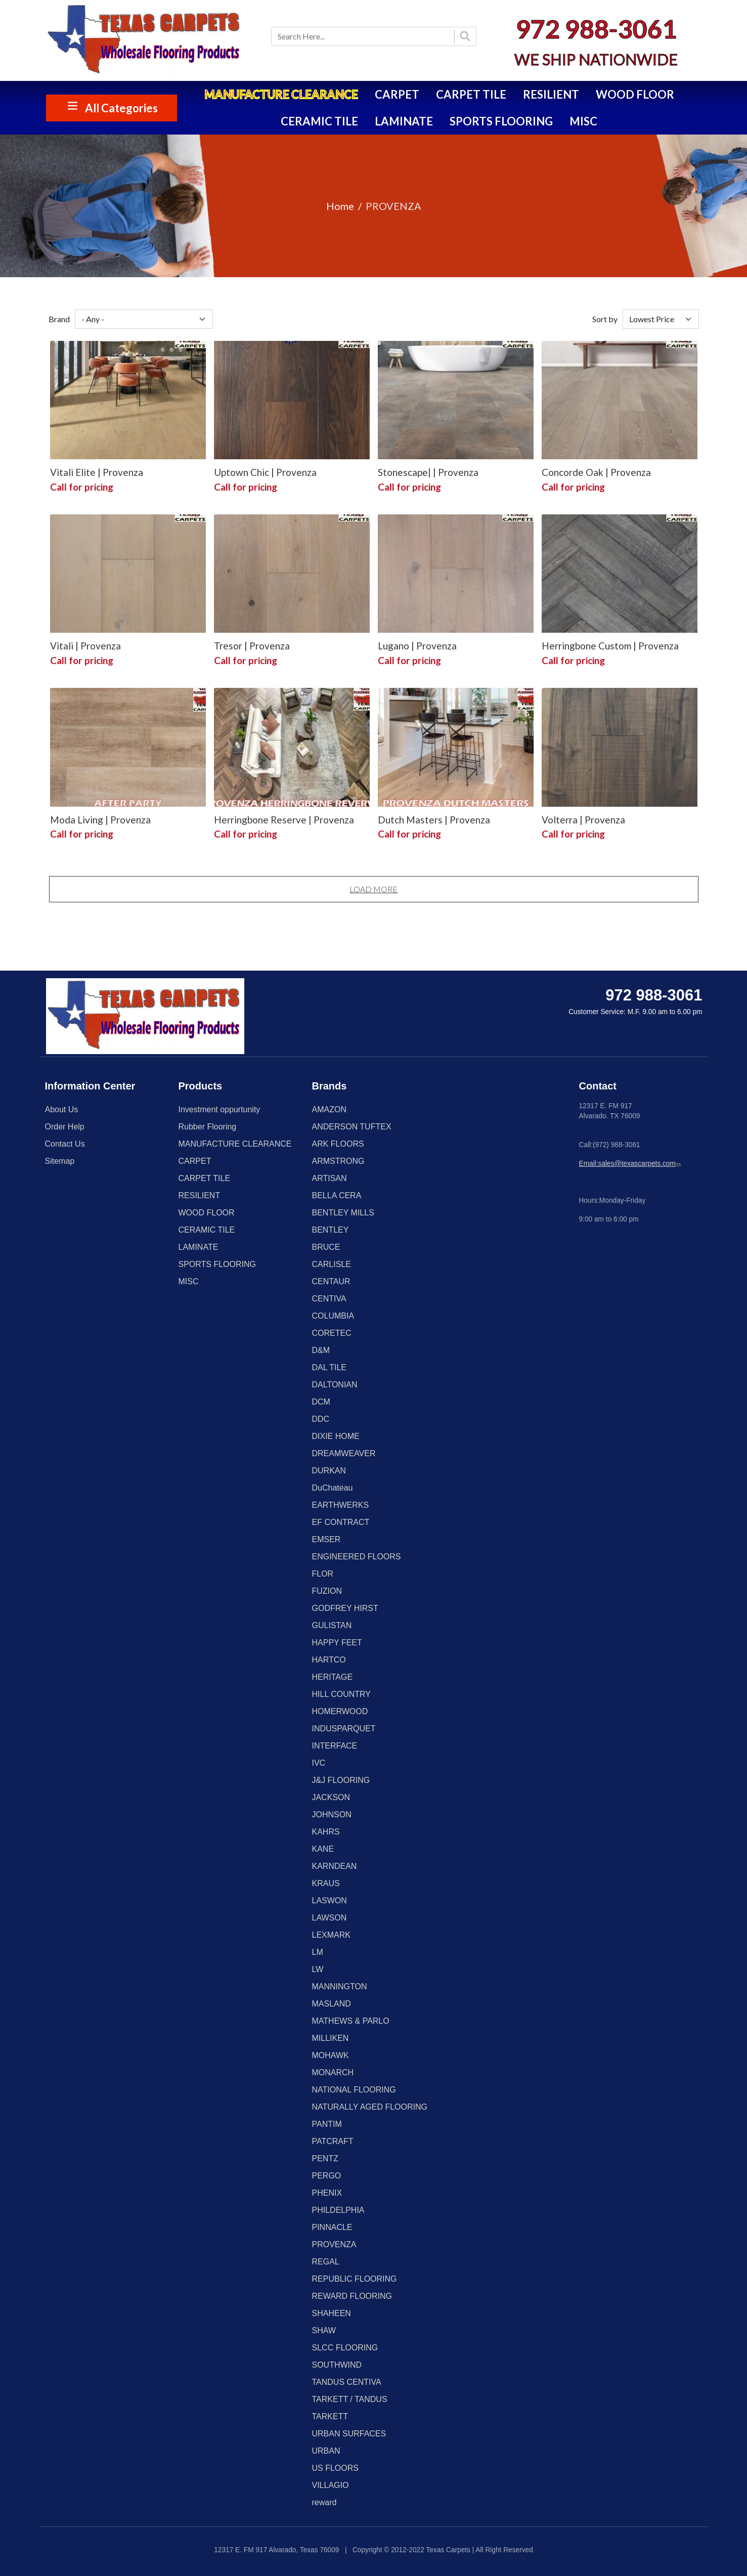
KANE (323, 1849)
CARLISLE (331, 1264)
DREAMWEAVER (344, 1453)
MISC (583, 121)
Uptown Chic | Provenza (265, 472)
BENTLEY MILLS (343, 1212)
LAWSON (329, 1917)
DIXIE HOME (336, 1436)
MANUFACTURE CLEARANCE (281, 94)
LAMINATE (404, 121)
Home (340, 206)
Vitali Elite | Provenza (96, 472)
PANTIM (327, 2124)
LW (318, 1969)
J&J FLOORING (341, 1780)
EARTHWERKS (340, 1505)
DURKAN (329, 1470)
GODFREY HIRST (345, 1608)
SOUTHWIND (337, 2365)
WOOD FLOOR (635, 94)
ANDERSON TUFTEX (351, 1126)
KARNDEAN (334, 1866)
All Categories (121, 108)
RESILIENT (551, 94)
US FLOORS (335, 2468)
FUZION (327, 1591)
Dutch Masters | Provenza (434, 819)
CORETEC (331, 1333)
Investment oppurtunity (219, 1109)
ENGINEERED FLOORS (356, 1556)
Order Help (64, 1126)
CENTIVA (329, 1298)
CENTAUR (331, 1281)
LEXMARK (331, 1935)
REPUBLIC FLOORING (354, 2279)
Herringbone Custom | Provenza (610, 645)
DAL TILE (329, 1367)
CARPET (397, 94)
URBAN (326, 2451)
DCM (321, 1402)
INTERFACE (335, 1745)
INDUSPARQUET (344, 1728)
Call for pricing (81, 487)
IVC (319, 1763)
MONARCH (333, 2072)
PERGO (326, 2175)
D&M (321, 1350)
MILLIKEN (330, 2038)
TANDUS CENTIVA (346, 2382)
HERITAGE (332, 1677)
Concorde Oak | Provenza (596, 472)
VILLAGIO (330, 2485)
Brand (59, 319)
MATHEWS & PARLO (350, 2021)
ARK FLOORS (338, 1144)
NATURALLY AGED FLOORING (370, 2107)
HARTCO (329, 1659)
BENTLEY (330, 1230)
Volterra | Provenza (583, 819)
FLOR (323, 1573)
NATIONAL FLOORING (354, 2089)
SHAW (324, 2330)
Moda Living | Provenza (100, 819)
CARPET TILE (471, 94)
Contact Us (65, 1144)
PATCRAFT (333, 2141)
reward (324, 2502)
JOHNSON (331, 1814)
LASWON (329, 1900)
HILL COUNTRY (341, 1694)
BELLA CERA (337, 1195)
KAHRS (326, 1831)
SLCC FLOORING (345, 2347)
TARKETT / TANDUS (349, 2399)
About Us (61, 1109)
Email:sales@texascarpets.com (631, 1163)
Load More (373, 889)
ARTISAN (329, 1178)
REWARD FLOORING (352, 2296)
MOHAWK (330, 2055)
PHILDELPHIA (338, 2210)
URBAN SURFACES (349, 2433)
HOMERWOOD (340, 1711)
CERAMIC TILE (319, 121)
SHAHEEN (331, 2313)
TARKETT (330, 2416)
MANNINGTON (339, 1986)
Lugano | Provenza (417, 645)
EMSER (326, 1539)
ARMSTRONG (338, 1161)
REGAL (325, 2261)
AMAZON (329, 1109)
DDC (321, 1419)
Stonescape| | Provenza (428, 472)
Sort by (605, 319)
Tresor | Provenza (252, 645)
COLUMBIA (333, 1316)
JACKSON (331, 1797)
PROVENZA (334, 2244)
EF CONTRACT (341, 1522)
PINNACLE (332, 2227)
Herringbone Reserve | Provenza (284, 819)
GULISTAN (332, 1625)
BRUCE (326, 1247)
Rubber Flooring (208, 1126)
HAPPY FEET (337, 1642)
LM (317, 1952)
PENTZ (325, 2158)
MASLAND (331, 2003)
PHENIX (327, 2193)
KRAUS (326, 1883)
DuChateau (332, 1487)
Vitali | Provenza (85, 645)
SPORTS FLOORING (501, 121)
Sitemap (60, 1161)
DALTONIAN (335, 1384)
